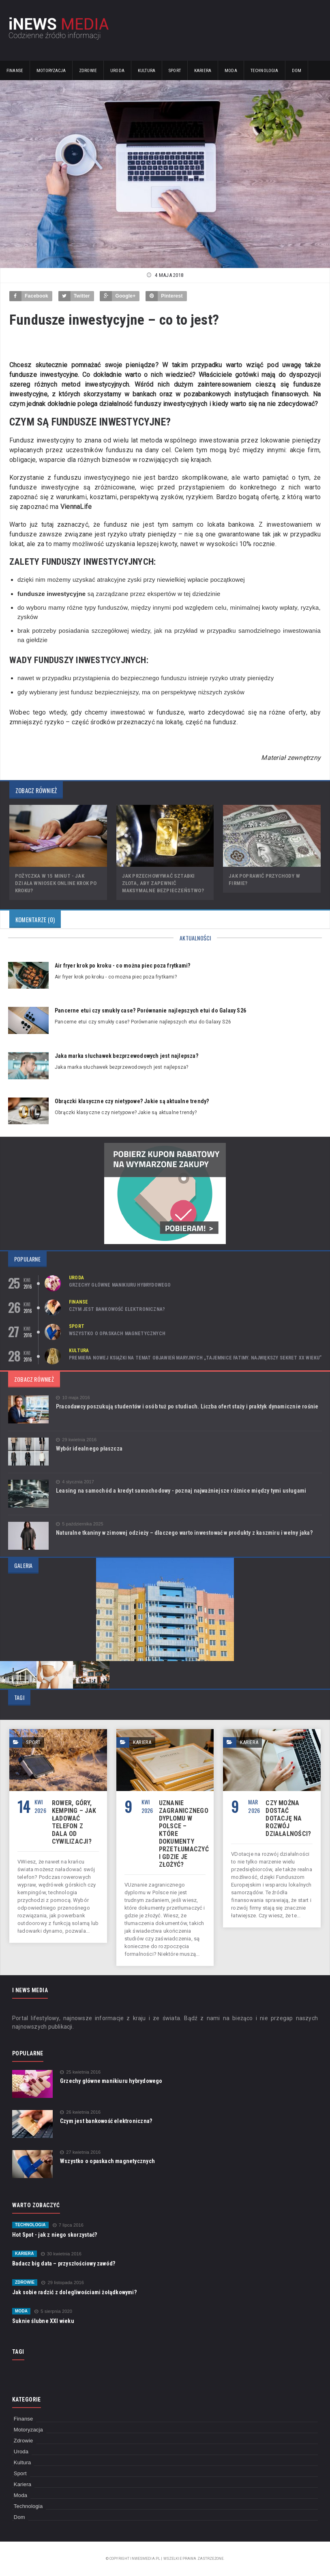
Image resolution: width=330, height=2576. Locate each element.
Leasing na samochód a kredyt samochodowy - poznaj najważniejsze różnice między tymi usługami (181, 1490)
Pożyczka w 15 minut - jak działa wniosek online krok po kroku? (56, 883)
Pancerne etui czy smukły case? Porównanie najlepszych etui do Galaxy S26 (150, 1010)
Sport (175, 70)
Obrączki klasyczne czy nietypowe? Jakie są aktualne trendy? (132, 1101)
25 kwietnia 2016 (80, 2072)
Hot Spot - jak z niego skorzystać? (54, 2234)
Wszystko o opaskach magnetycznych (117, 1333)
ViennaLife (76, 507)
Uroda (117, 70)
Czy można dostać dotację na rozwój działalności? (288, 1818)
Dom (297, 70)
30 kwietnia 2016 (61, 2254)
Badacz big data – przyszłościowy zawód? (63, 2263)
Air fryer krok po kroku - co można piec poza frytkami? (122, 965)
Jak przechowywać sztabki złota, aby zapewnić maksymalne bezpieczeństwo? (163, 883)
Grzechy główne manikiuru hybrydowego (120, 1285)
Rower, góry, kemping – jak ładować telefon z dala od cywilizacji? (74, 1822)
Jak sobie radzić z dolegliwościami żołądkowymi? (74, 2292)
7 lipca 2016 (68, 2225)
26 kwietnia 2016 (80, 2112)
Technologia (265, 70)
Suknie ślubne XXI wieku (43, 2321)
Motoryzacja (51, 70)
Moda (231, 70)
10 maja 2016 (73, 1397)
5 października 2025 (79, 1524)
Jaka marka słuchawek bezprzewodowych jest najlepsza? (126, 1056)
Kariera (202, 70)
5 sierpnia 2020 (53, 2311)
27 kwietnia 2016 (80, 2152)
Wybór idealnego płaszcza (89, 1448)
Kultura (146, 70)
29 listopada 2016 (62, 2282)
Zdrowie (88, 70)
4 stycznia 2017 (75, 1482)
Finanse (14, 70)
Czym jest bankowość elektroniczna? (117, 1309)
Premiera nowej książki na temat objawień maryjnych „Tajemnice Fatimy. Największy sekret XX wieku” (195, 1358)
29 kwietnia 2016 (76, 1440)
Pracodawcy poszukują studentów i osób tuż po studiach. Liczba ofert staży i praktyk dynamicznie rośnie (187, 1406)
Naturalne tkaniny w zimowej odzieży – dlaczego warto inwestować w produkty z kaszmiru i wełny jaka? (184, 1532)
